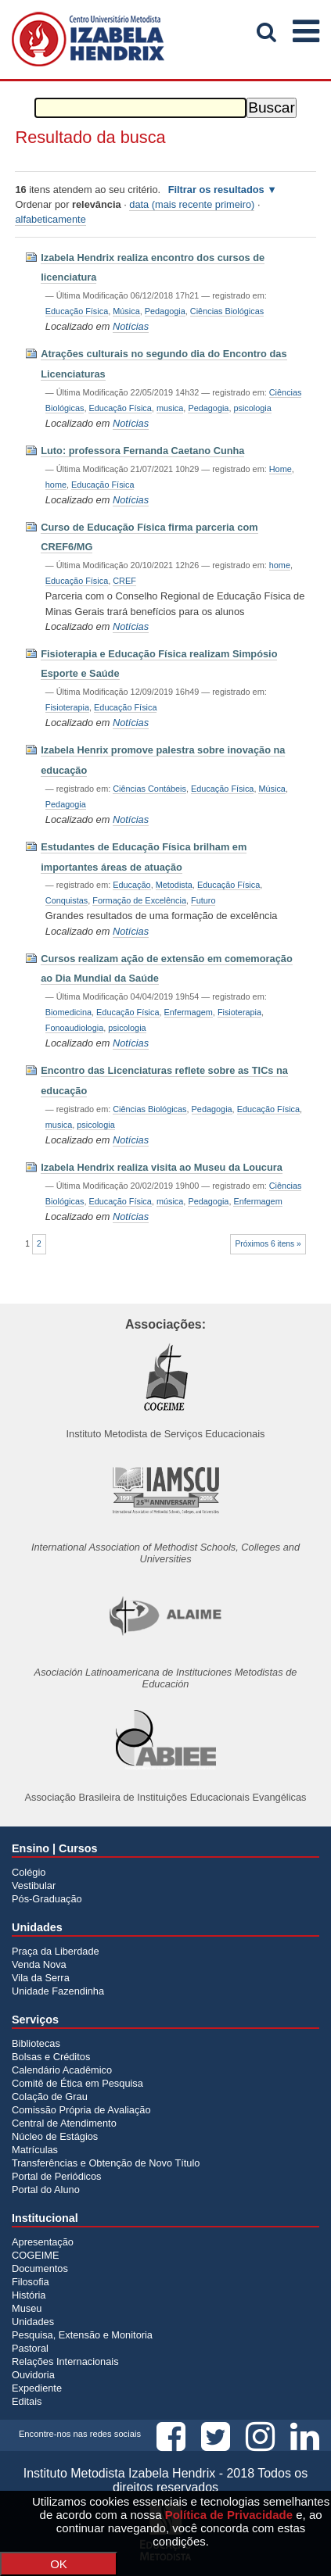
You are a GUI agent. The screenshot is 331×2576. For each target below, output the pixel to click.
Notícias (131, 326)
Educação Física (76, 311)
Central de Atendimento (64, 2123)
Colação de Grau (50, 2096)
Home (280, 469)
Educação (131, 884)
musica (170, 408)
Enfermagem (188, 1012)
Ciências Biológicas (227, 311)
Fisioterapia (67, 707)
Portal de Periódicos (57, 2176)
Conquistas (66, 900)
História (28, 2295)
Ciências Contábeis (149, 788)
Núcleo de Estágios (55, 2136)
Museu (26, 2308)
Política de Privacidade (229, 2514)
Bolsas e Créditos (51, 2057)
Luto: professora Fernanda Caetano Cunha (142, 450)
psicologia (252, 408)
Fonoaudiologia (74, 1027)
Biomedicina (68, 1012)
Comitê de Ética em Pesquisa (77, 2083)
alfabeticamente (50, 219)
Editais (26, 2401)
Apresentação (43, 2242)
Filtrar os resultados (216, 189)
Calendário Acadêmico (62, 2070)
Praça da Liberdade (55, 1951)
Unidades (33, 2321)
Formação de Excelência (139, 900)
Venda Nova (39, 1964)
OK (58, 2564)
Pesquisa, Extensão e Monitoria (82, 2335)
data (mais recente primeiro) (191, 204)
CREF (124, 580)
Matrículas (35, 2150)
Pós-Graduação (47, 1899)
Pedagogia (165, 311)
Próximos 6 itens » (267, 1244)
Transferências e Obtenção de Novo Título (106, 2163)
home (56, 484)
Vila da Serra (41, 1978)
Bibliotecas (36, 2043)
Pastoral (30, 2348)
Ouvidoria (33, 2375)
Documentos (40, 2268)
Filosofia (30, 2282)
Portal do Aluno (46, 2189)
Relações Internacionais (65, 2361)
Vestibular (34, 1885)
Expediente (37, 2388)
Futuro (203, 900)
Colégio (28, 1872)
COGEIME (35, 2255)
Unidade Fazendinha (58, 1991)
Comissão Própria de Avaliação (81, 2110)
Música (126, 311)
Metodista (174, 884)
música (170, 1201)
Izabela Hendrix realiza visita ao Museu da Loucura (161, 1167)
